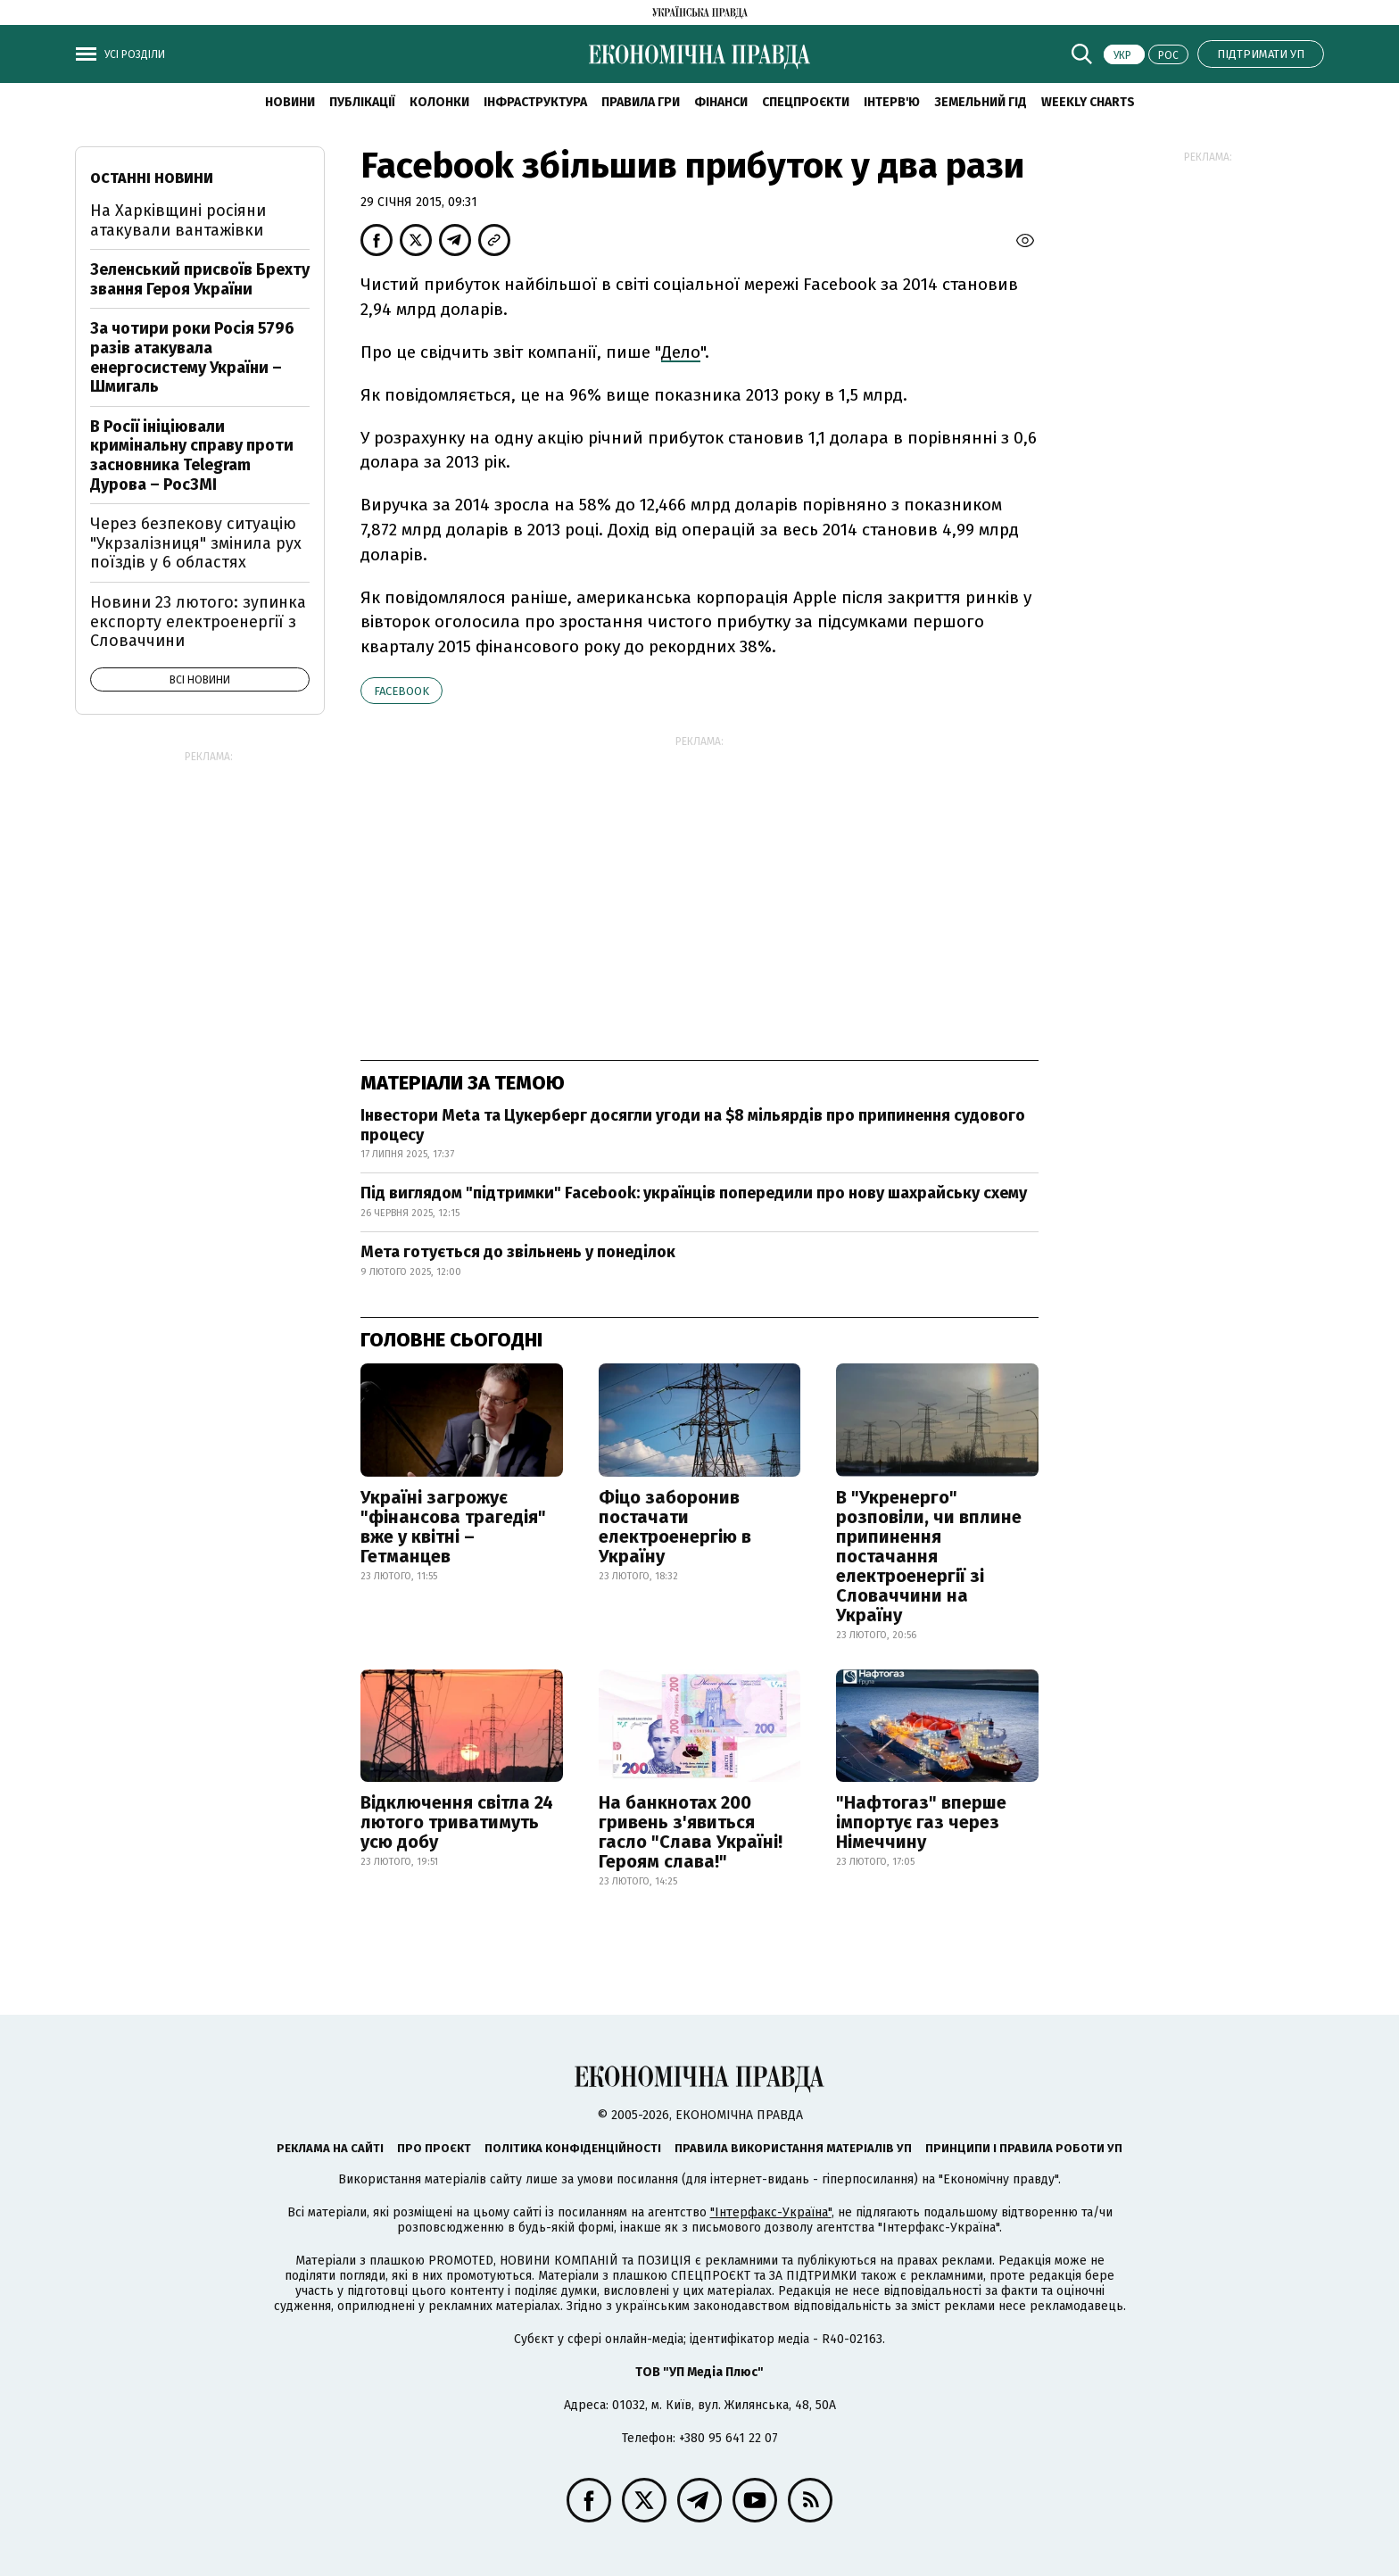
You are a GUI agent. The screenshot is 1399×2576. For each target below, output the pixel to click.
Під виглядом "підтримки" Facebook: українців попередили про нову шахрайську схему (693, 1193)
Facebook (401, 691)
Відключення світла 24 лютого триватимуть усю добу (456, 1822)
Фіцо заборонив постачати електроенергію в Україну (675, 1527)
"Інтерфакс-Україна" (771, 2212)
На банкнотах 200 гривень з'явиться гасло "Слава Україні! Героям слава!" (690, 1832)
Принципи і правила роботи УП (1023, 2148)
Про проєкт (434, 2148)
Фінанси (721, 102)
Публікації (362, 102)
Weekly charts (1088, 102)
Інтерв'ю (892, 102)
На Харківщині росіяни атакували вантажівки (178, 220)
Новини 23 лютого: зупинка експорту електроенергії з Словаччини (198, 621)
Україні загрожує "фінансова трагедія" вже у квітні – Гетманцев (453, 1527)
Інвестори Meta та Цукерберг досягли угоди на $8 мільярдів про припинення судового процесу (692, 1125)
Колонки (439, 102)
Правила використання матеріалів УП (793, 2148)
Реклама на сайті (330, 2148)
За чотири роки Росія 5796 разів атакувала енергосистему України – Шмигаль (192, 357)
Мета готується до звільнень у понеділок (517, 1252)
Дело (680, 352)
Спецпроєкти (805, 102)
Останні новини (151, 178)
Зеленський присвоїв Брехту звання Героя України (200, 279)
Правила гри (640, 102)
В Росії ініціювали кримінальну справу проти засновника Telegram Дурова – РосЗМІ (192, 455)
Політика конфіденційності (572, 2148)
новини (290, 102)
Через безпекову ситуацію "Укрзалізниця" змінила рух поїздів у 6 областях (196, 543)
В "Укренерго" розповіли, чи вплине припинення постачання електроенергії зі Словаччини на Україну (929, 1556)
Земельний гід (980, 102)
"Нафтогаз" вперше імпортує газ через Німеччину (921, 1822)
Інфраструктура (535, 102)
